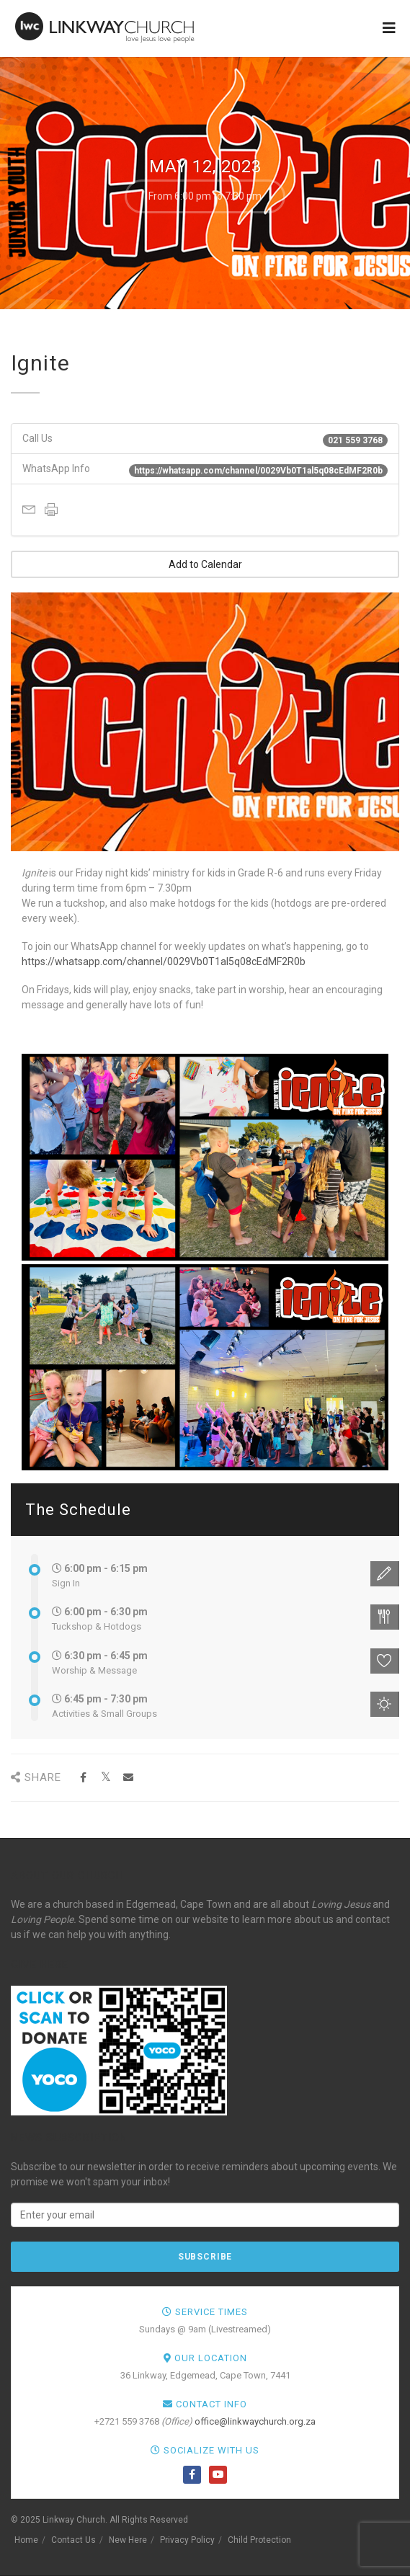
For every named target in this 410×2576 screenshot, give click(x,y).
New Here (128, 2540)
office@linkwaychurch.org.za (255, 2421)
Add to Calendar (205, 564)
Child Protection (259, 2540)
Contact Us (73, 2540)
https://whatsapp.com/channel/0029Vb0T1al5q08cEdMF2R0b (164, 961)
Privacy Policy (187, 2540)
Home (26, 2540)
